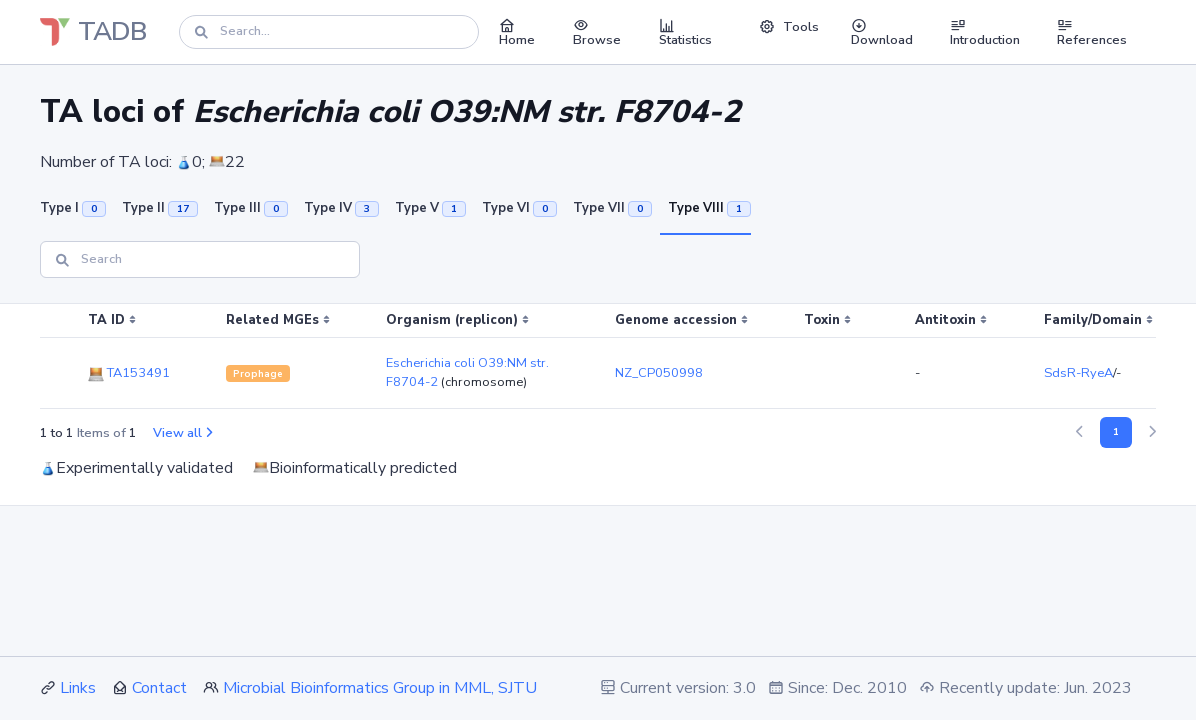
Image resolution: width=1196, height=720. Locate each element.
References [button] (1092, 32)
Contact (159, 688)
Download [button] (882, 32)
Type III (251, 208)
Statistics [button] (685, 32)
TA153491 (129, 373)
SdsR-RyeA (1078, 373)
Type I (73, 208)
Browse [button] (597, 32)
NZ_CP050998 (659, 373)
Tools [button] (789, 27)
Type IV (341, 208)
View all (182, 433)
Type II (160, 208)
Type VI (519, 208)
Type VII (612, 208)
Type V (430, 208)
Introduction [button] (985, 32)
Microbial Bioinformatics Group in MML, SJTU (380, 688)
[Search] (329, 31)
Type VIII (709, 208)
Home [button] (517, 32)
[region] (598, 356)
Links (78, 688)
